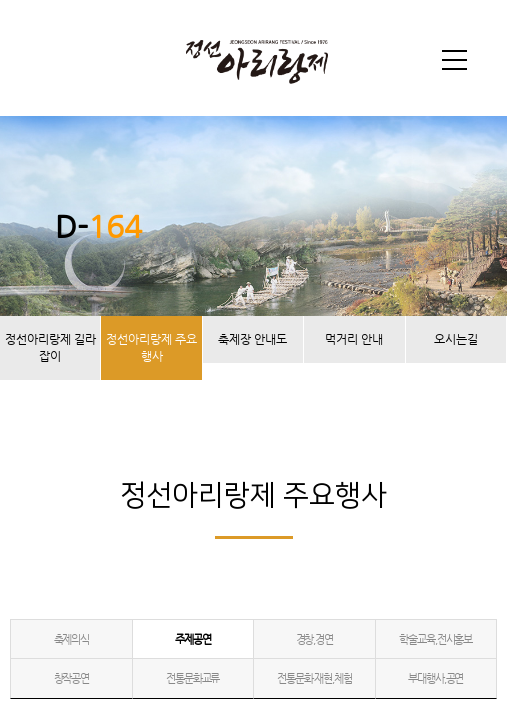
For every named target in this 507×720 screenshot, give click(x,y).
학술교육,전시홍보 (435, 639)
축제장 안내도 (252, 339)
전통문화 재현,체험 (314, 678)
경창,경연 (314, 639)
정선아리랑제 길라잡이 (50, 347)
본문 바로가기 (0, 0)
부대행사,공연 (435, 678)
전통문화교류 (192, 678)
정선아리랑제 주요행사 (151, 347)
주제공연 (192, 639)
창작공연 (71, 678)
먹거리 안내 (354, 339)
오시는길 (456, 339)
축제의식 (71, 639)
